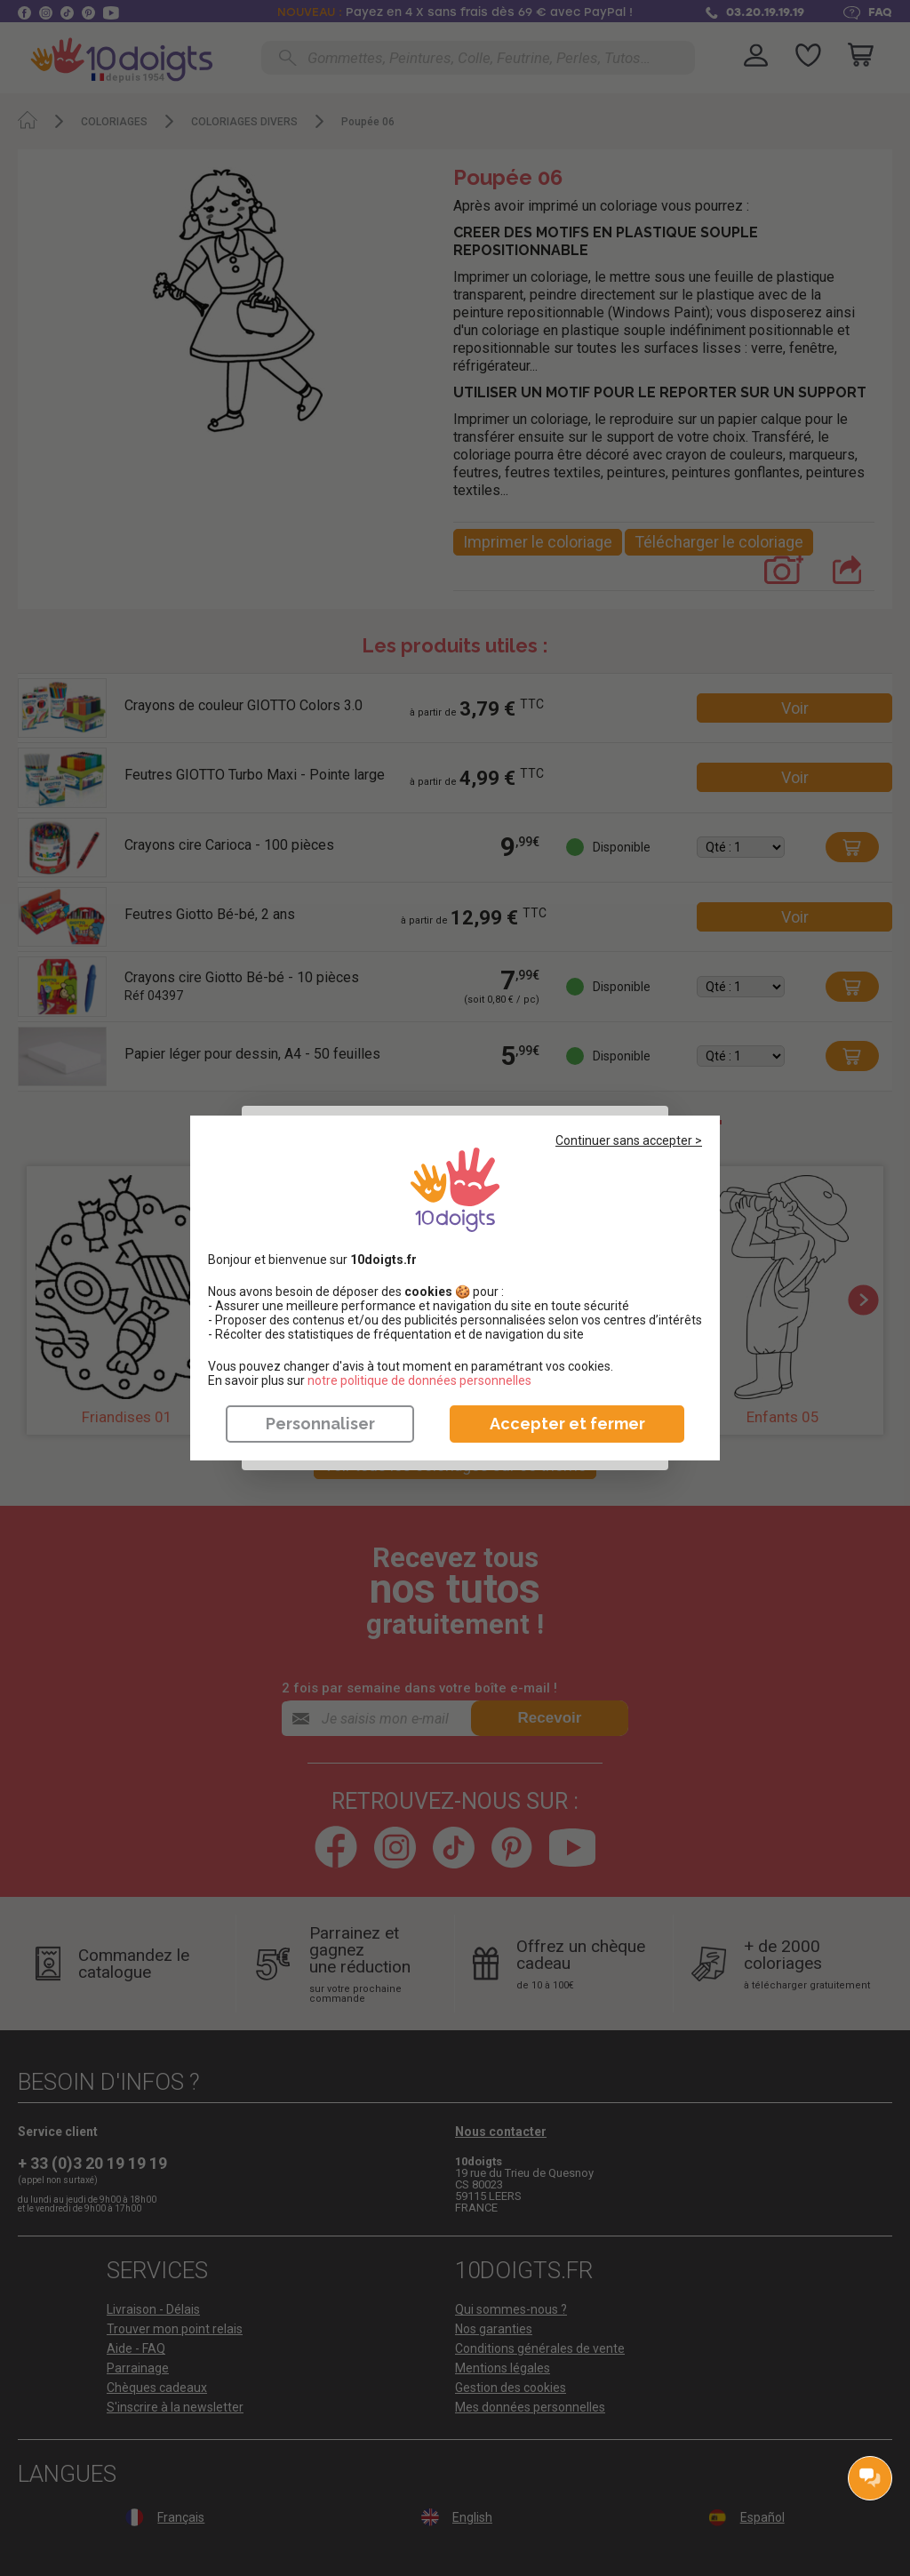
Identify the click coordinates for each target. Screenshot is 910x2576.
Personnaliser (320, 1423)
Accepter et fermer (567, 1423)
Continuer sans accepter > (628, 1140)
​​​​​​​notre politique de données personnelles (419, 1380)
